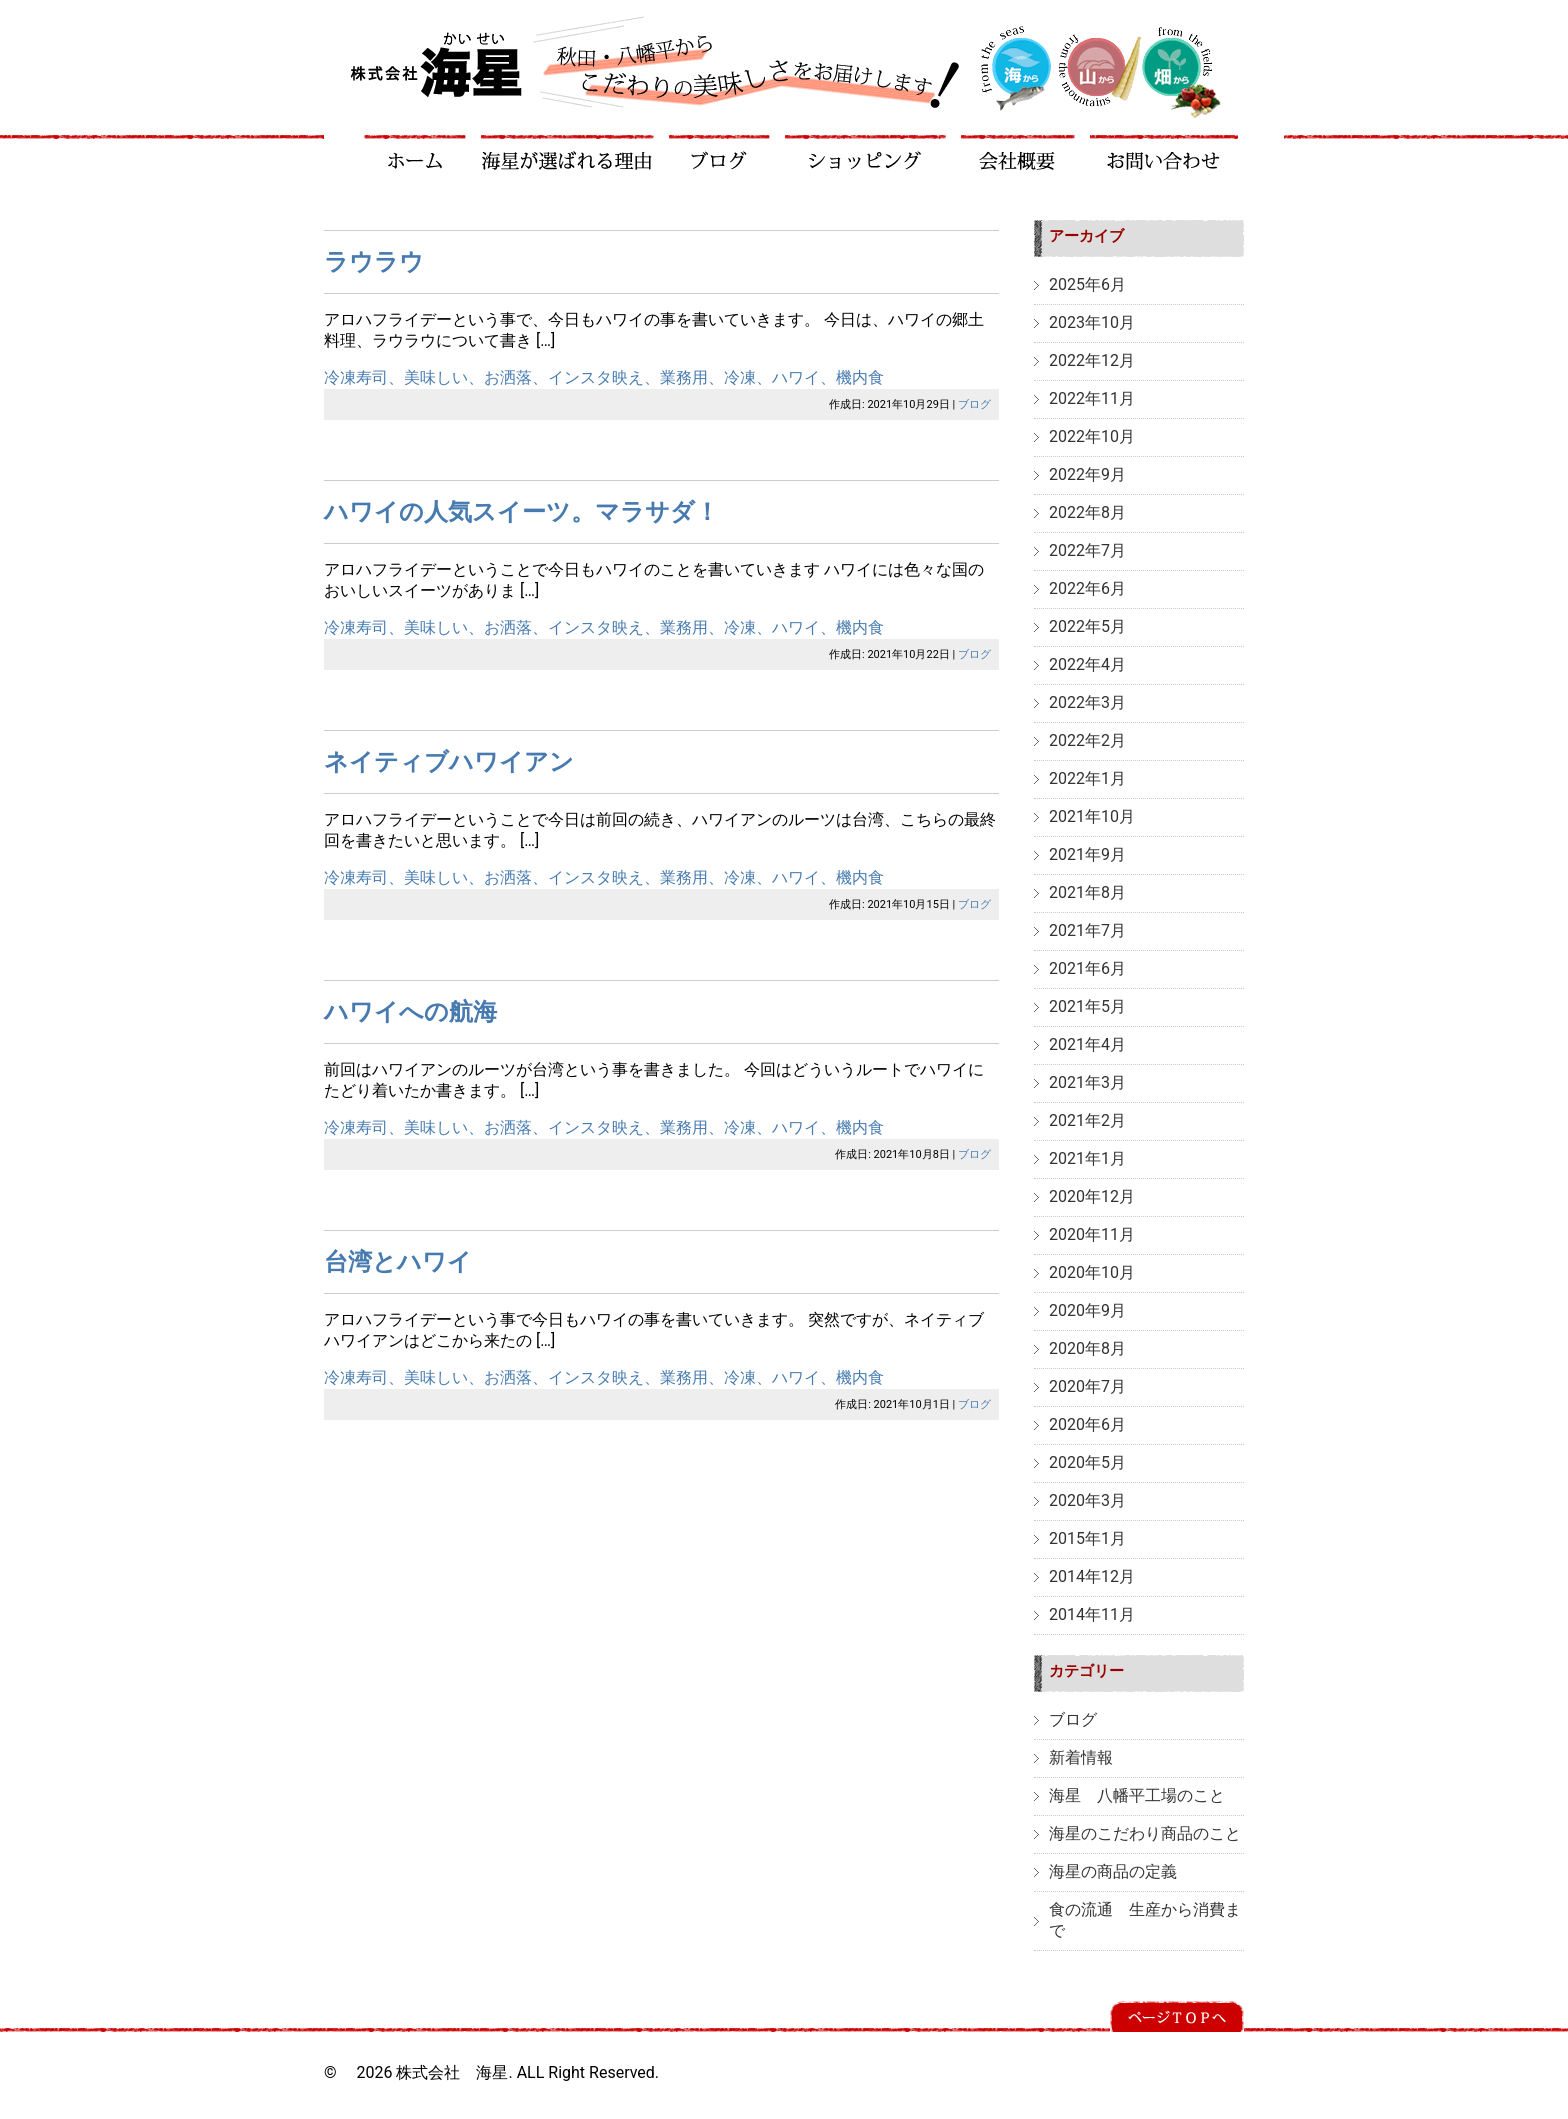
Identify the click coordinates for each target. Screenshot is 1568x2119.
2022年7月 (1087, 550)
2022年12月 (1092, 360)
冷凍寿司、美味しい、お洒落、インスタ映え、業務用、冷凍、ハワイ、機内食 (604, 377)
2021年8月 (1087, 892)
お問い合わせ (1164, 152)
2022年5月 (1087, 626)
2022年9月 (1087, 474)
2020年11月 (1092, 1234)
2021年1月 (1087, 1158)
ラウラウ (374, 262)
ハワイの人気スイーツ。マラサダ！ (521, 512)
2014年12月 (1092, 1576)
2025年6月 (1087, 284)
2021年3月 (1087, 1082)
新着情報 (1081, 1757)
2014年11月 (1092, 1614)
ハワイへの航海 (410, 1012)
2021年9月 (1087, 854)
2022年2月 (1087, 740)
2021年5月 (1087, 1006)
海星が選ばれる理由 (568, 152)
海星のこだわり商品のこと (1145, 1833)
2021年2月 (1087, 1120)
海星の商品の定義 (1113, 1871)
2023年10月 (1092, 322)
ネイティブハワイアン (449, 762)
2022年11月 (1092, 398)
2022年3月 (1087, 702)
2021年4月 (1087, 1044)
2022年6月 (1087, 588)
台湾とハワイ (398, 1262)
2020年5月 (1087, 1462)
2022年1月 (1087, 778)
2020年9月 (1087, 1310)
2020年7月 (1087, 1386)
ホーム (415, 152)
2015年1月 (1087, 1538)
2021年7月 (1087, 930)
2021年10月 (1092, 816)
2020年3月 (1087, 1500)
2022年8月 (1087, 512)
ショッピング (866, 152)
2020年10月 (1092, 1272)
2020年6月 (1087, 1424)
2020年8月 (1087, 1348)
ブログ (720, 152)
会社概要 (1018, 152)
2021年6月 (1087, 968)
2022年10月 (1092, 436)
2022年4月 (1087, 664)
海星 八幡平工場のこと (1137, 1795)
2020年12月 (1092, 1196)
